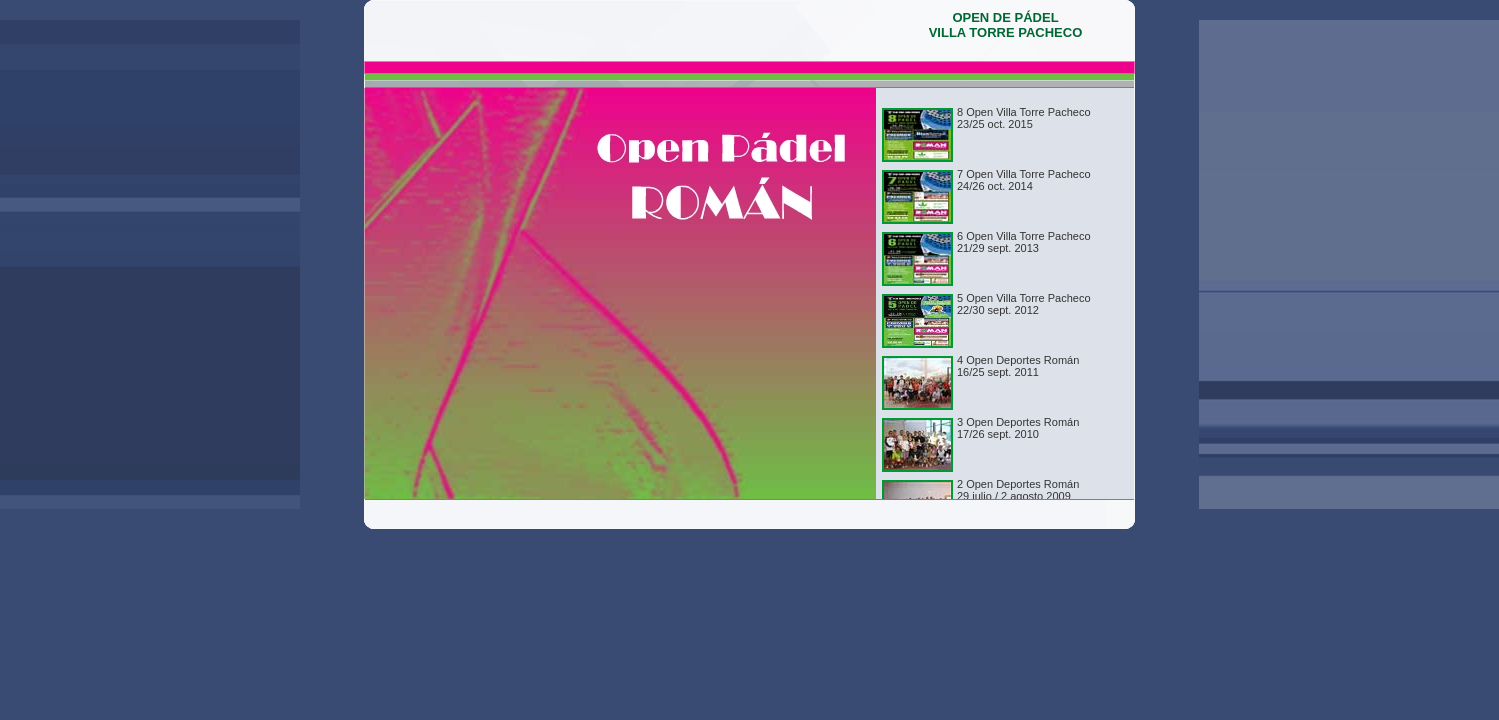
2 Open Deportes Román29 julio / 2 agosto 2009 (1018, 490)
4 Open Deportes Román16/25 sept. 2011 (1018, 366)
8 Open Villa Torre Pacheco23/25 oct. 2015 (1024, 118)
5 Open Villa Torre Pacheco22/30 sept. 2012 (1024, 304)
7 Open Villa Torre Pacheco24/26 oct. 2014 (1024, 180)
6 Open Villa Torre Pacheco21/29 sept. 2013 (1024, 242)
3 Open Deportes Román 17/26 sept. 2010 (1018, 428)
